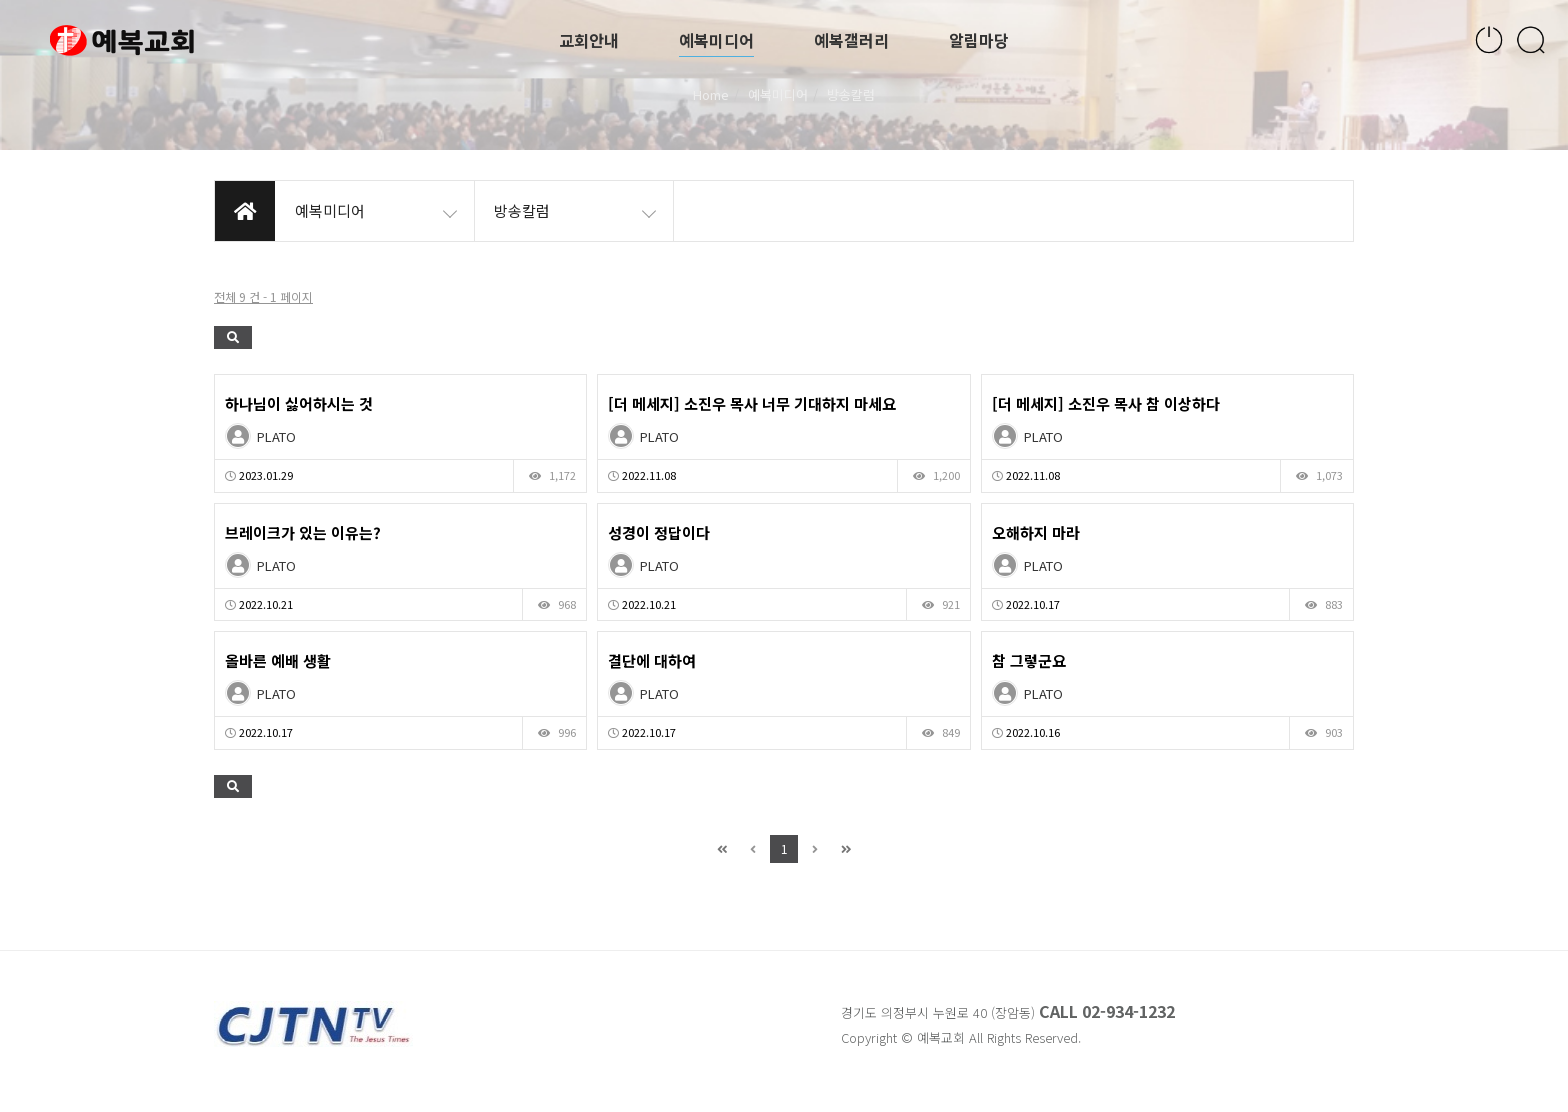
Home (711, 94)
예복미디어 (716, 40)
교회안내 (589, 40)
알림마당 (979, 40)
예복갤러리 (851, 40)
